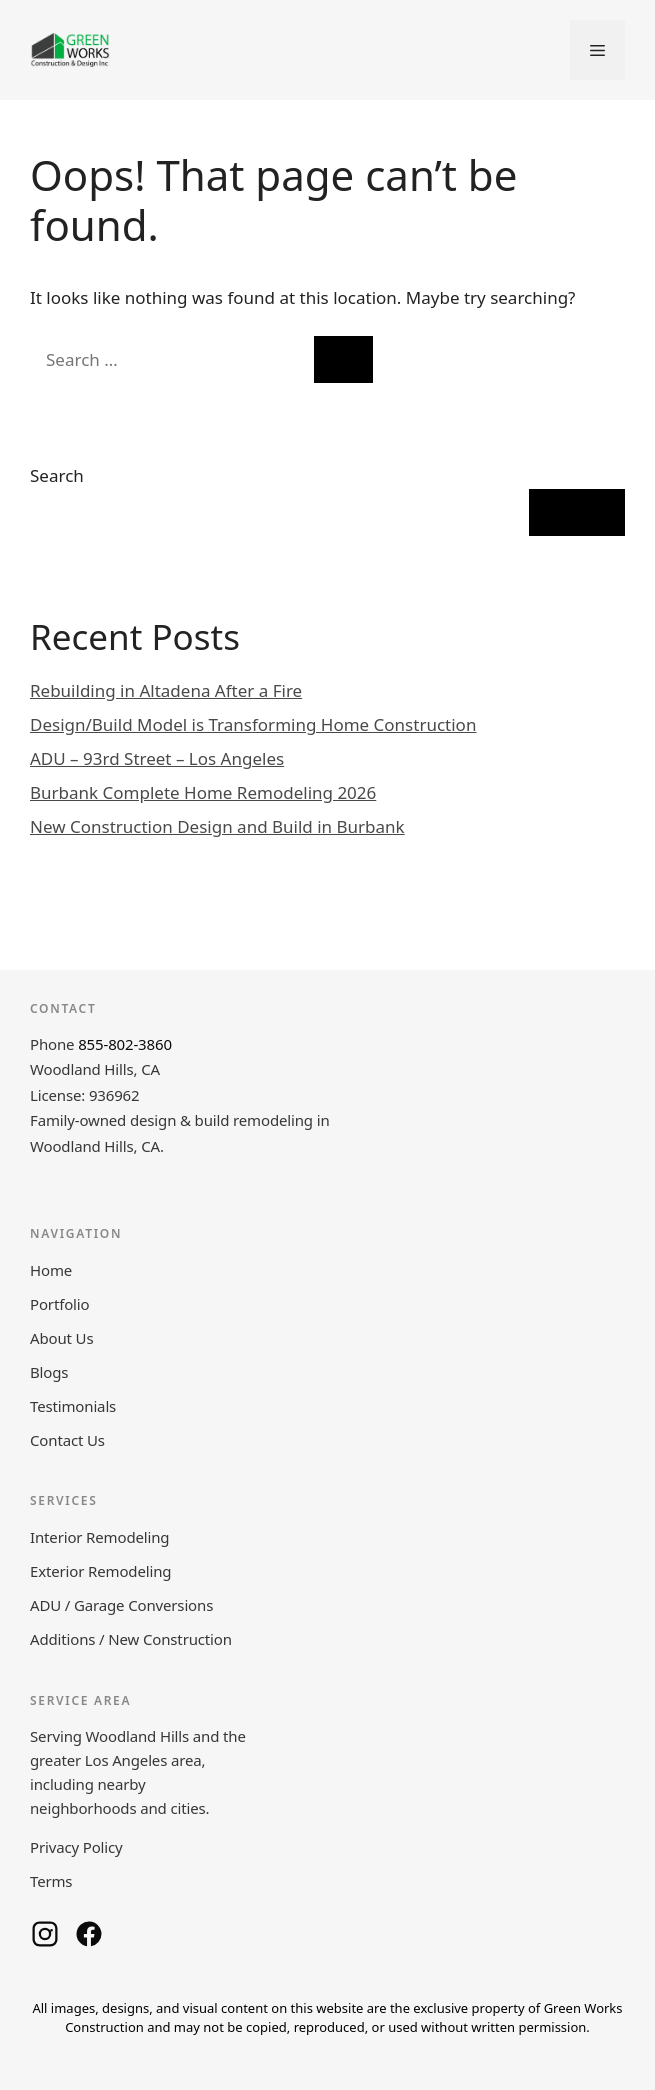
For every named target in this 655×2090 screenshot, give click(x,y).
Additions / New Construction (131, 1639)
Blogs (49, 1372)
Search (57, 475)
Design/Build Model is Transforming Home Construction (253, 724)
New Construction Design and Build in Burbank (217, 826)
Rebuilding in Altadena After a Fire (166, 690)
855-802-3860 (125, 1044)
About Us (61, 1338)
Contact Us (67, 1440)
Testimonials (73, 1406)
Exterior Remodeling (100, 1571)
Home (51, 1270)
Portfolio (59, 1304)
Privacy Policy (76, 1847)
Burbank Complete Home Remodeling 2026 (203, 792)
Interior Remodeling (99, 1537)
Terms (51, 1881)
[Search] (343, 360)
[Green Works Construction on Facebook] (89, 1934)
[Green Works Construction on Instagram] (45, 1934)
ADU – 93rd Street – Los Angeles (157, 758)
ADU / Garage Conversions (121, 1605)
